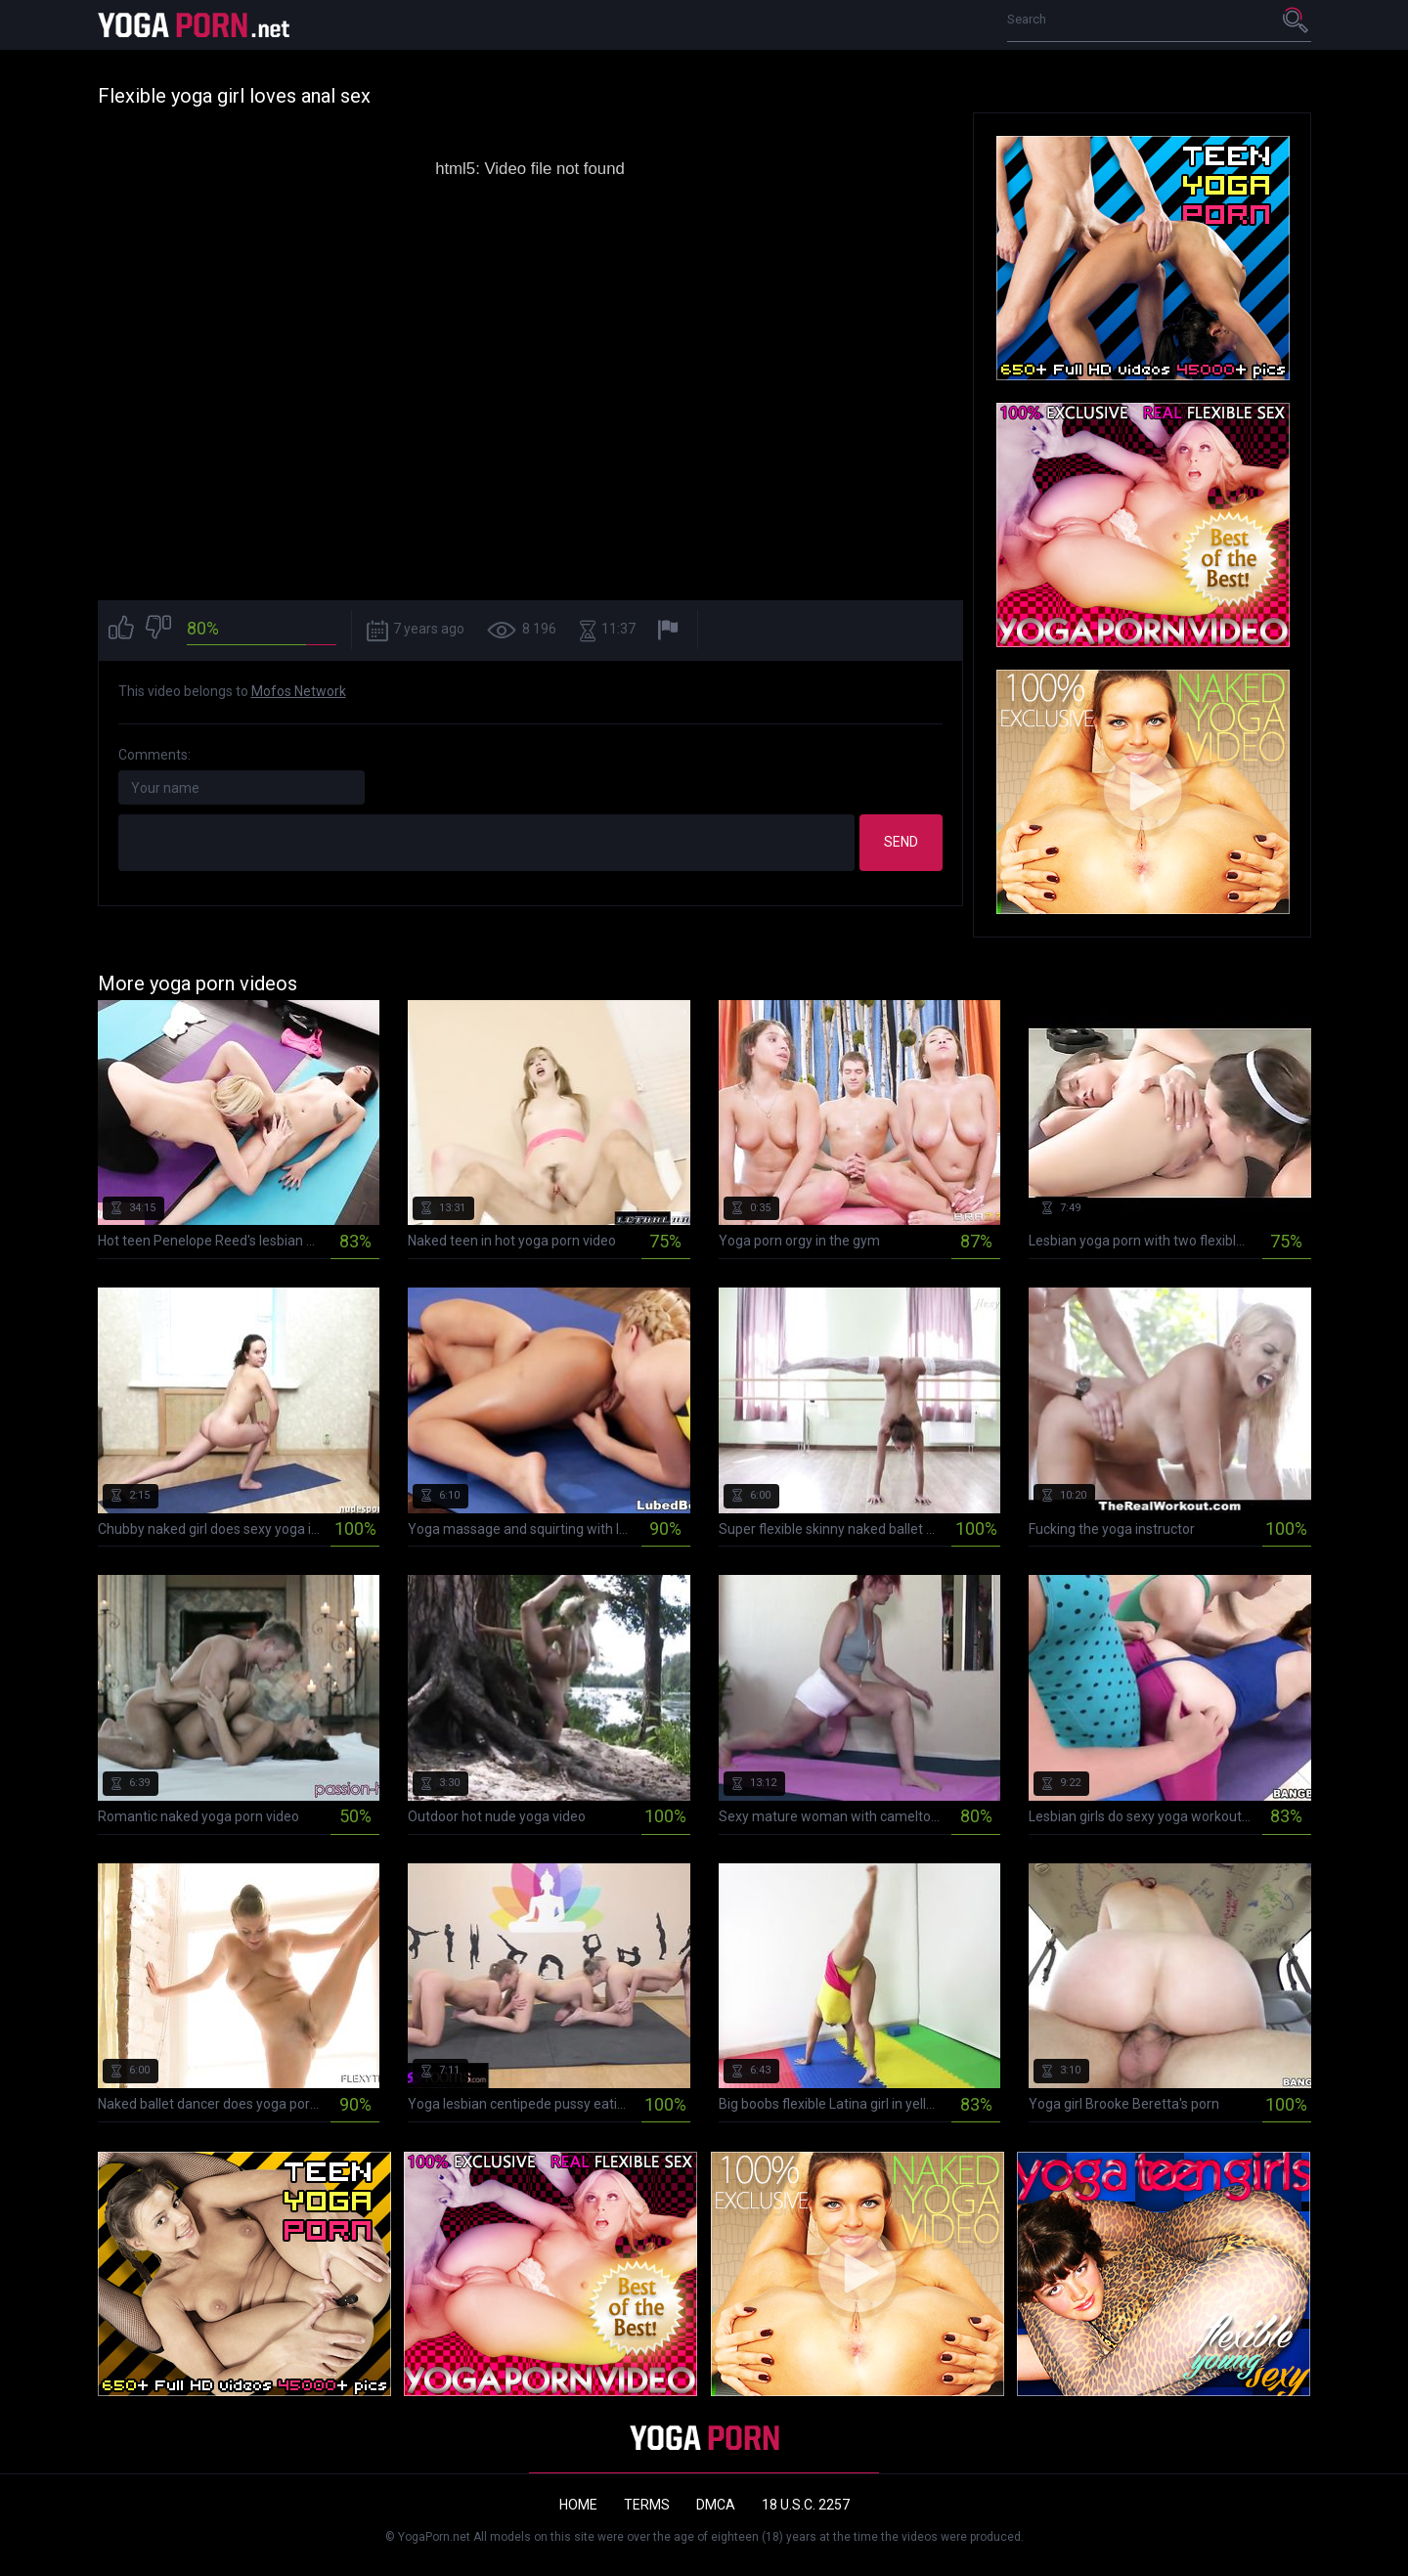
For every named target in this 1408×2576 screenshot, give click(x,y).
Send (901, 842)
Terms (647, 2504)
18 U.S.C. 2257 (806, 2504)
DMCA (715, 2504)
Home (578, 2504)
